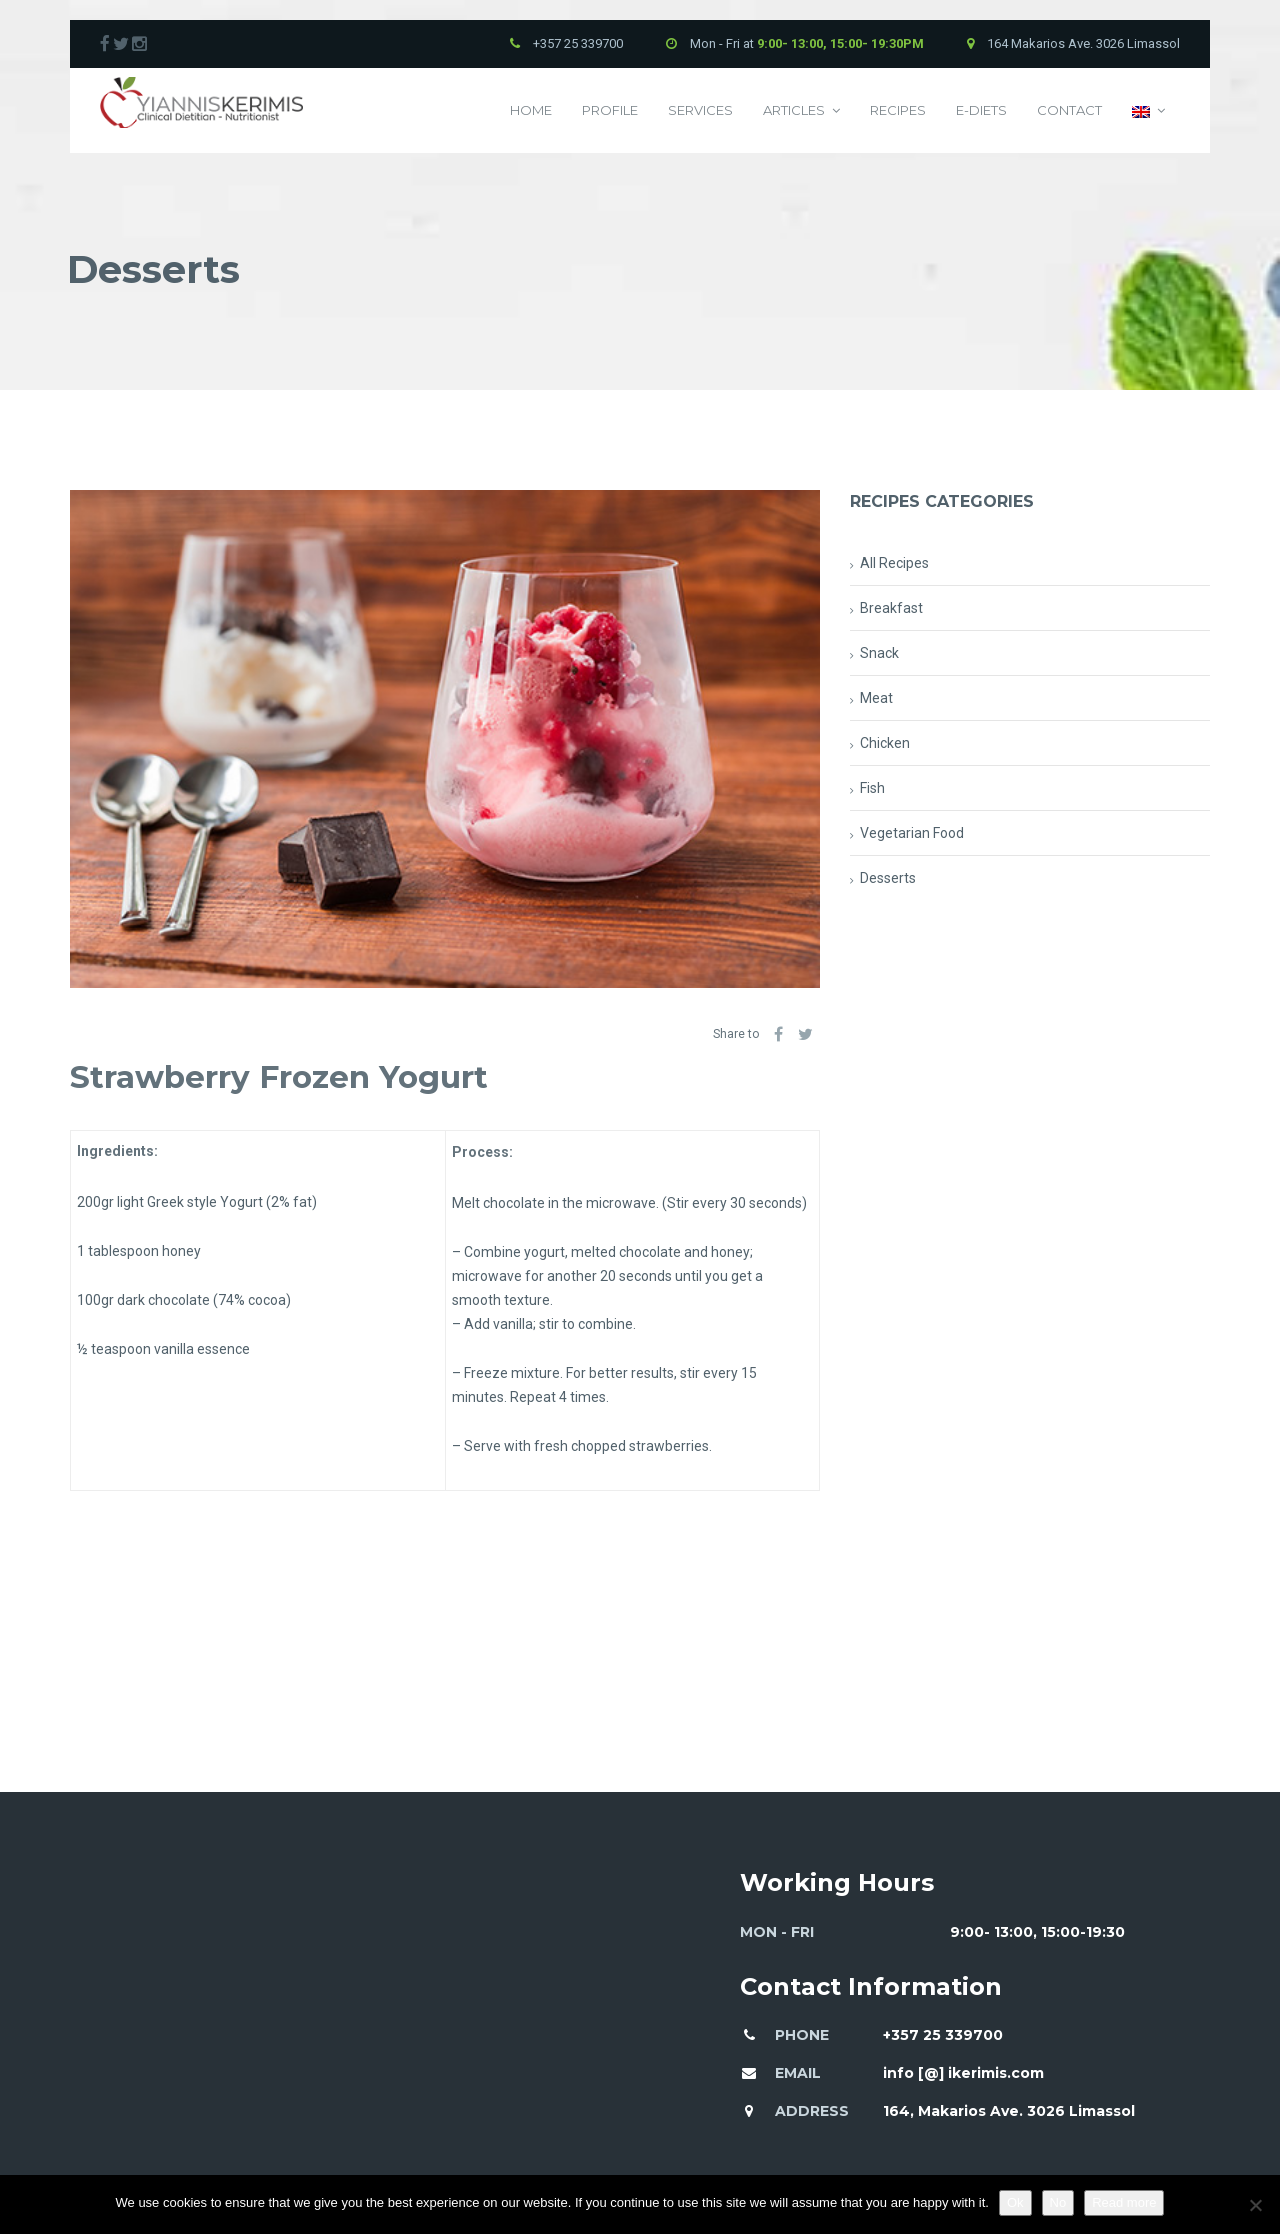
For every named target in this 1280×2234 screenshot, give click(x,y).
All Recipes (894, 563)
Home (531, 110)
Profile (610, 110)
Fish (872, 788)
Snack (879, 653)
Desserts (888, 878)
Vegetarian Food (912, 833)
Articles (801, 110)
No (1058, 2202)
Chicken (885, 743)
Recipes (898, 110)
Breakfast (891, 608)
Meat (876, 698)
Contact (1069, 110)
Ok (1015, 2202)
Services (700, 110)
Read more (1124, 2202)
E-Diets (981, 110)
